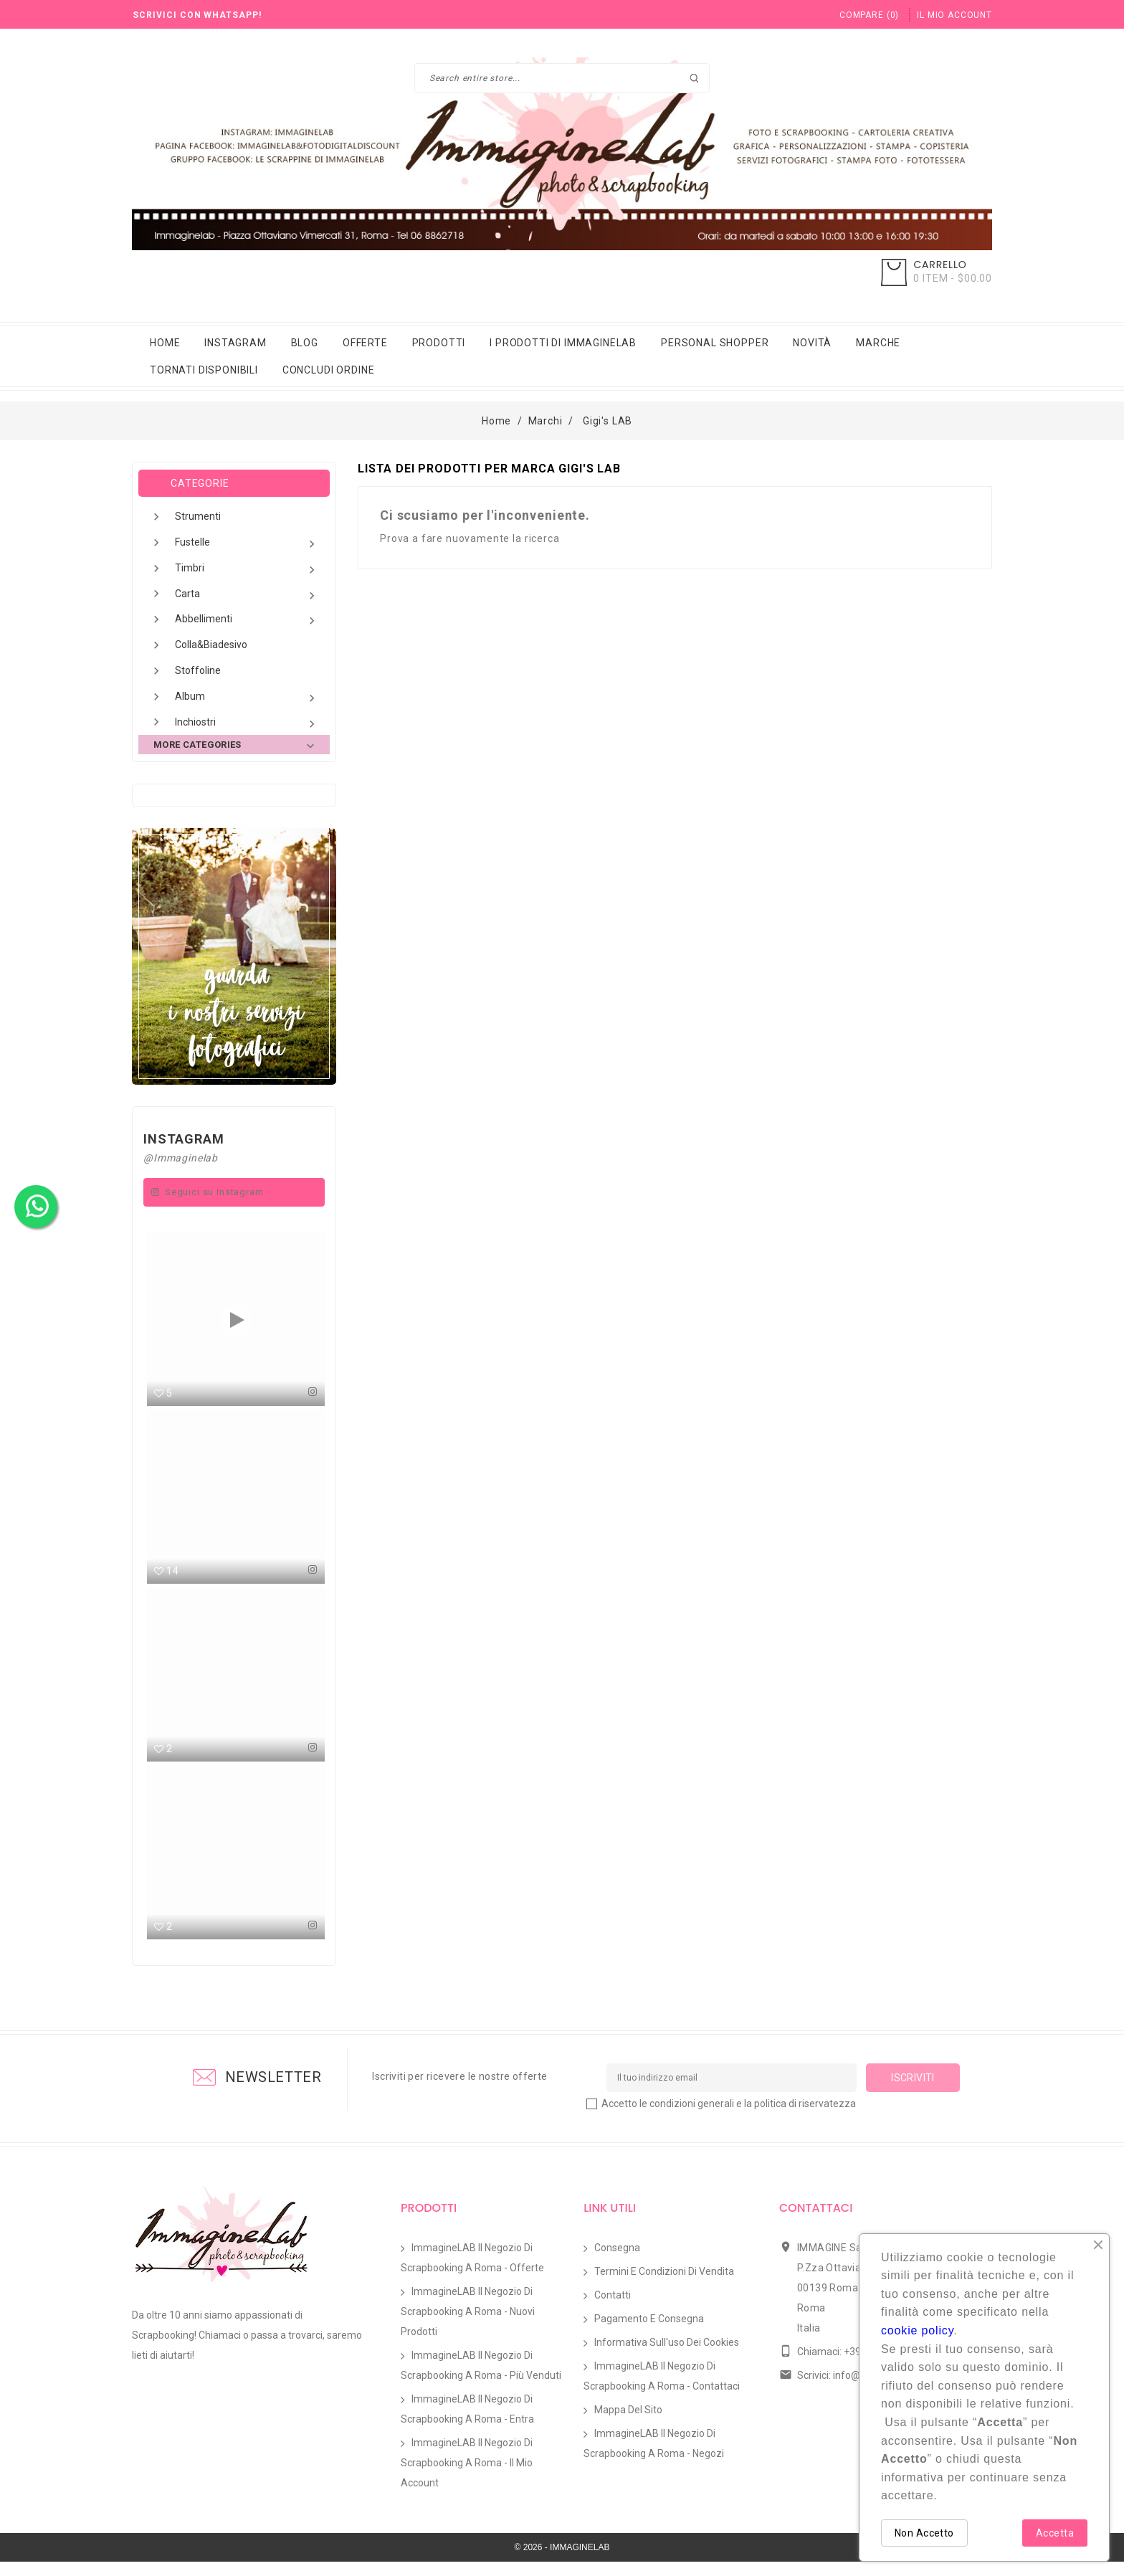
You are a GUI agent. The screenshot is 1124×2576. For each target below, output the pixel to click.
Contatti (612, 2309)
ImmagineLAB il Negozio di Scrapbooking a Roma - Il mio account (467, 2477)
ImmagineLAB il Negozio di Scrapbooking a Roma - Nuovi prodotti (468, 2326)
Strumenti (198, 516)
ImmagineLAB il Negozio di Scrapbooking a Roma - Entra (467, 2423)
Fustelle (247, 543)
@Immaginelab (180, 1158)
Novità (812, 342)
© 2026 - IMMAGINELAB (562, 2562)
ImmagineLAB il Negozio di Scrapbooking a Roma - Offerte (472, 2272)
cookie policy (917, 2330)
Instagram (235, 342)
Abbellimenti (247, 620)
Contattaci (815, 2222)
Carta (247, 595)
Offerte (365, 342)
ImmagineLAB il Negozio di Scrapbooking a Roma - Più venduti (481, 2379)
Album (247, 697)
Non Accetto (924, 2533)
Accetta (1055, 2533)
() (869, 15)
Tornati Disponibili (204, 370)
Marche (878, 342)
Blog (304, 342)
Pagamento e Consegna (649, 2333)
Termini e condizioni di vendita (664, 2285)
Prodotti (439, 342)
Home (165, 342)
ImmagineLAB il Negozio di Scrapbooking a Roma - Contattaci (662, 2390)
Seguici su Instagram (214, 1192)
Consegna (617, 2262)
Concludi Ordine (328, 370)
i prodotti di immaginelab (563, 342)
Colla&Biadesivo (211, 644)
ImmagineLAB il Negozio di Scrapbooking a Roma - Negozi (654, 2457)
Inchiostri (247, 723)
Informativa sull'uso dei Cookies (666, 2356)
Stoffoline (198, 670)
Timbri (247, 569)
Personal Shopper (714, 342)
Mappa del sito (628, 2424)
